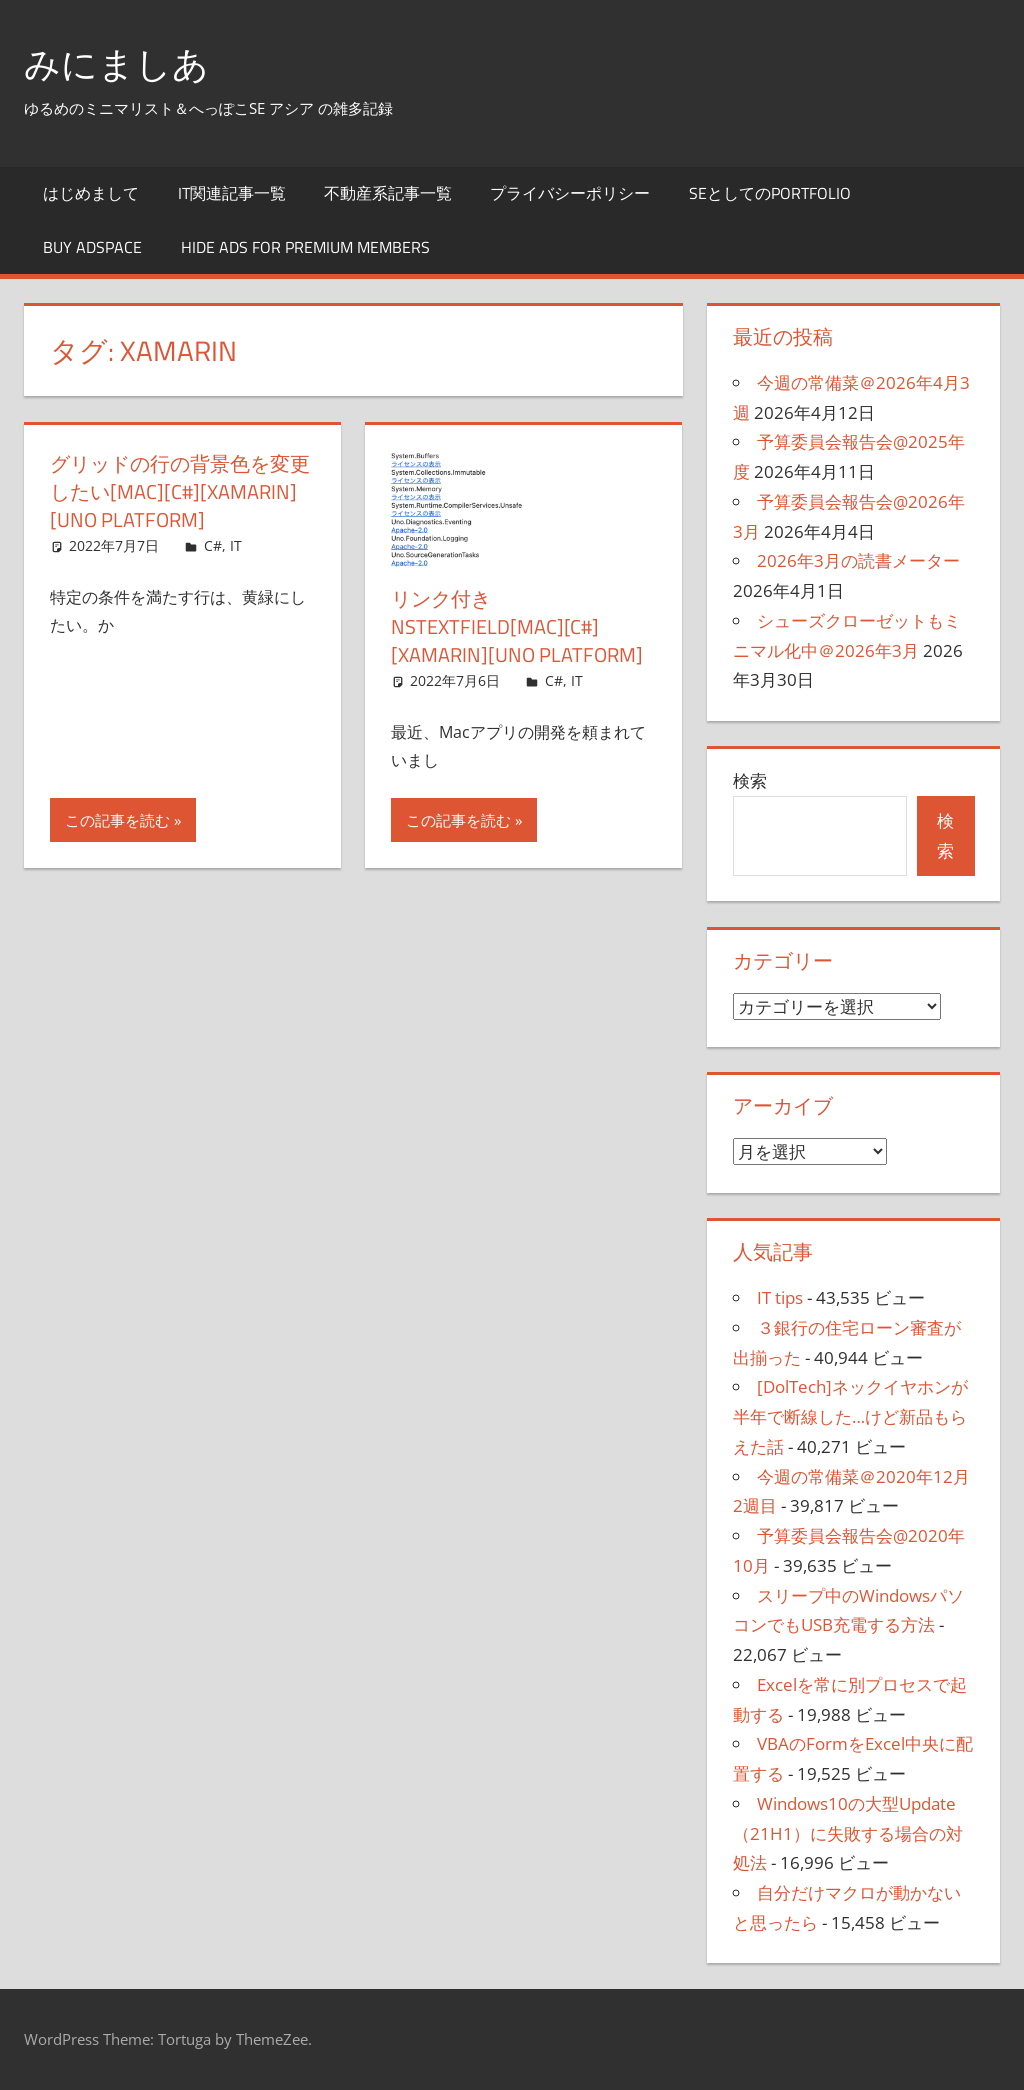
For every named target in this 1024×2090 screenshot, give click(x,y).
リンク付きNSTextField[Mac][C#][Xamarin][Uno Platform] (517, 626)
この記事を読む (117, 820)
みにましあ (116, 63)
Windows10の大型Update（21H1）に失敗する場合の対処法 (848, 1833)
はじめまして (91, 193)
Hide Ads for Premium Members (305, 247)
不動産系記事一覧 (388, 193)
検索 (750, 780)
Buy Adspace (92, 247)
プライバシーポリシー (570, 193)
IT (236, 545)
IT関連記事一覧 (232, 193)
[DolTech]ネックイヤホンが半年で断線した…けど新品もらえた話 (850, 1416)
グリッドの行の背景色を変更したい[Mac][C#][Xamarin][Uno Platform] (180, 491)
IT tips (780, 1297)
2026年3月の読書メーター (858, 560)
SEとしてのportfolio (770, 193)
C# (213, 545)
